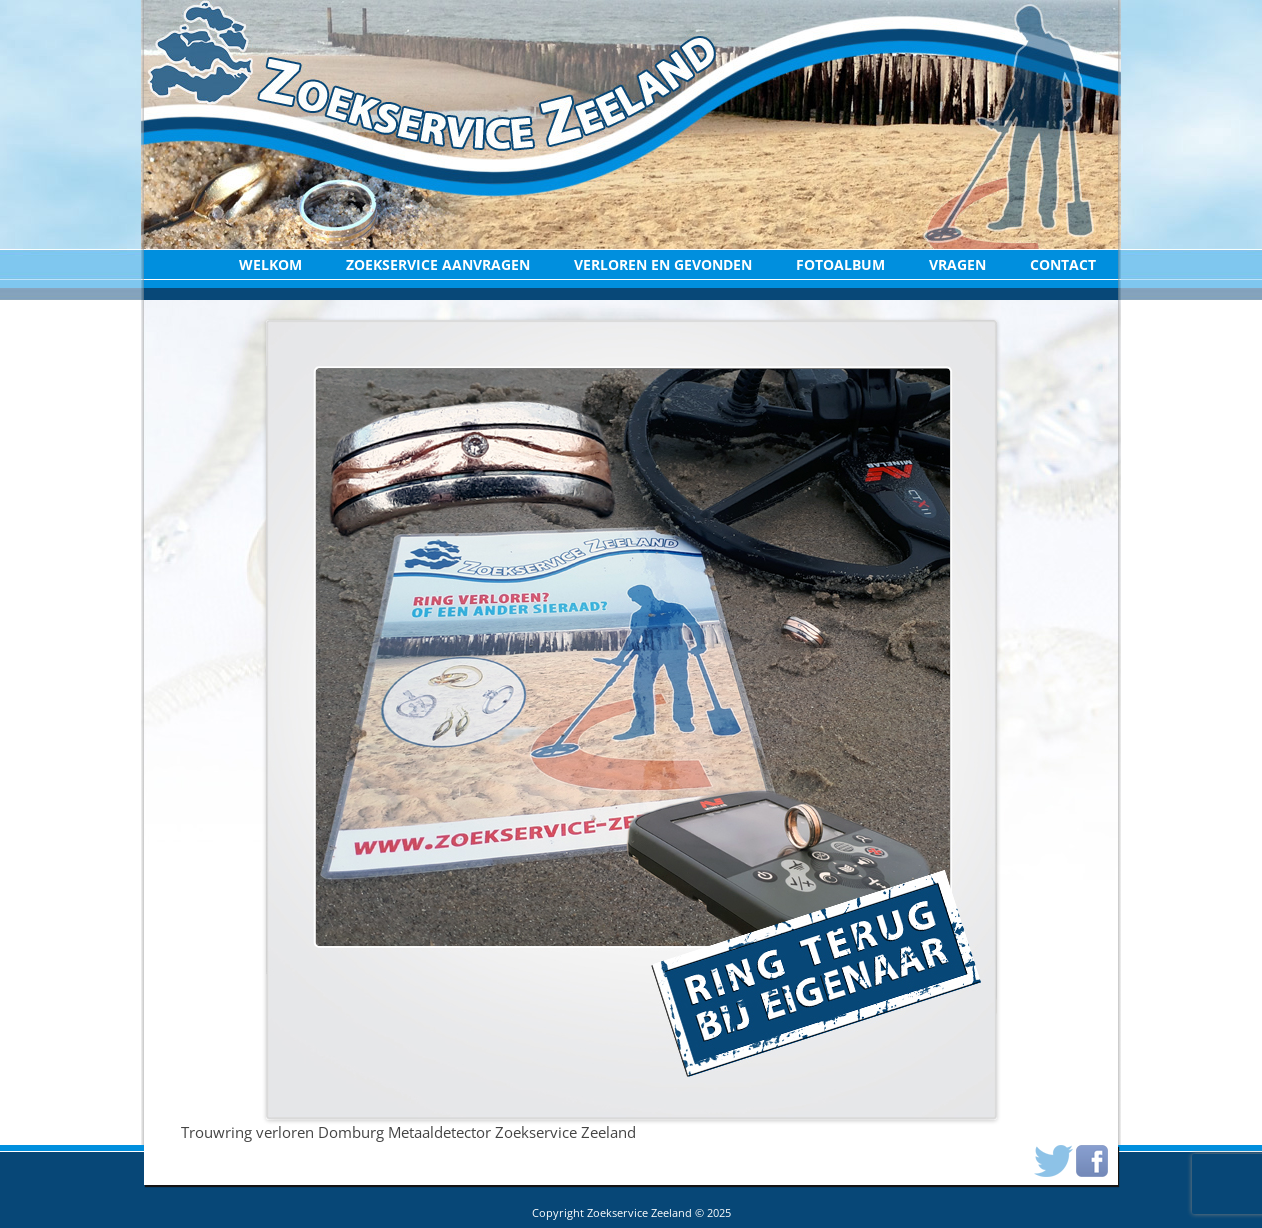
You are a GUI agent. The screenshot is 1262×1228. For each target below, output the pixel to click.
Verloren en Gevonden (663, 264)
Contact (1063, 264)
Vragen (957, 264)
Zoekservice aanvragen (438, 264)
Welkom (270, 264)
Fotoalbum (840, 264)
